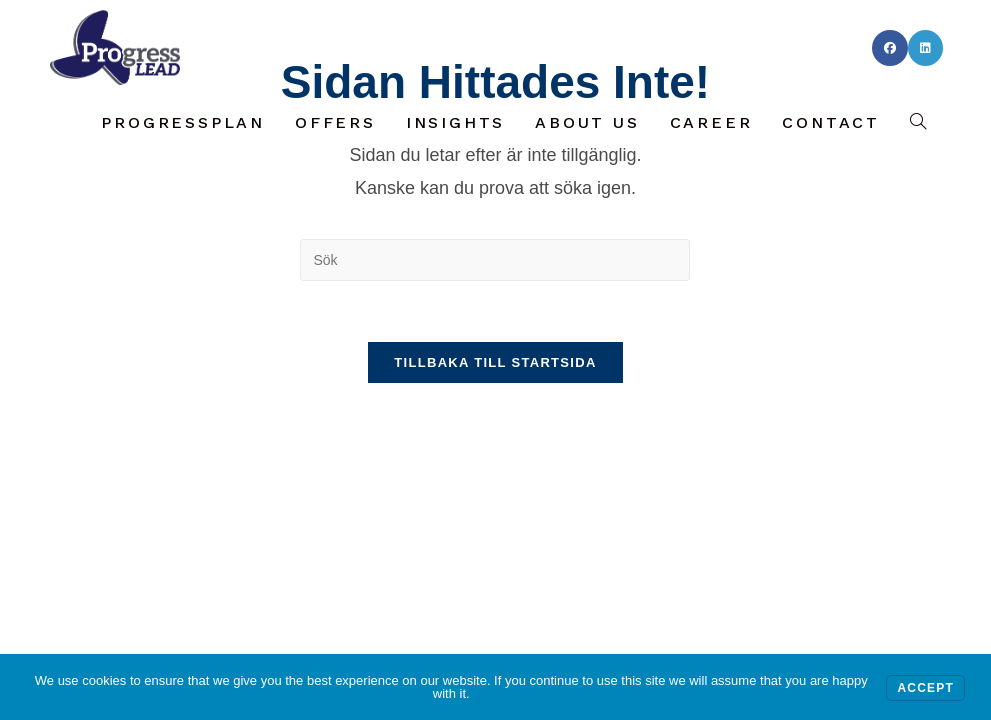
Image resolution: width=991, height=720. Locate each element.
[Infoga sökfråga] (495, 260)
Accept (925, 688)
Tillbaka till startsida (495, 362)
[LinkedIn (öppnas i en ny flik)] (925, 48)
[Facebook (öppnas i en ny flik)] (890, 48)
